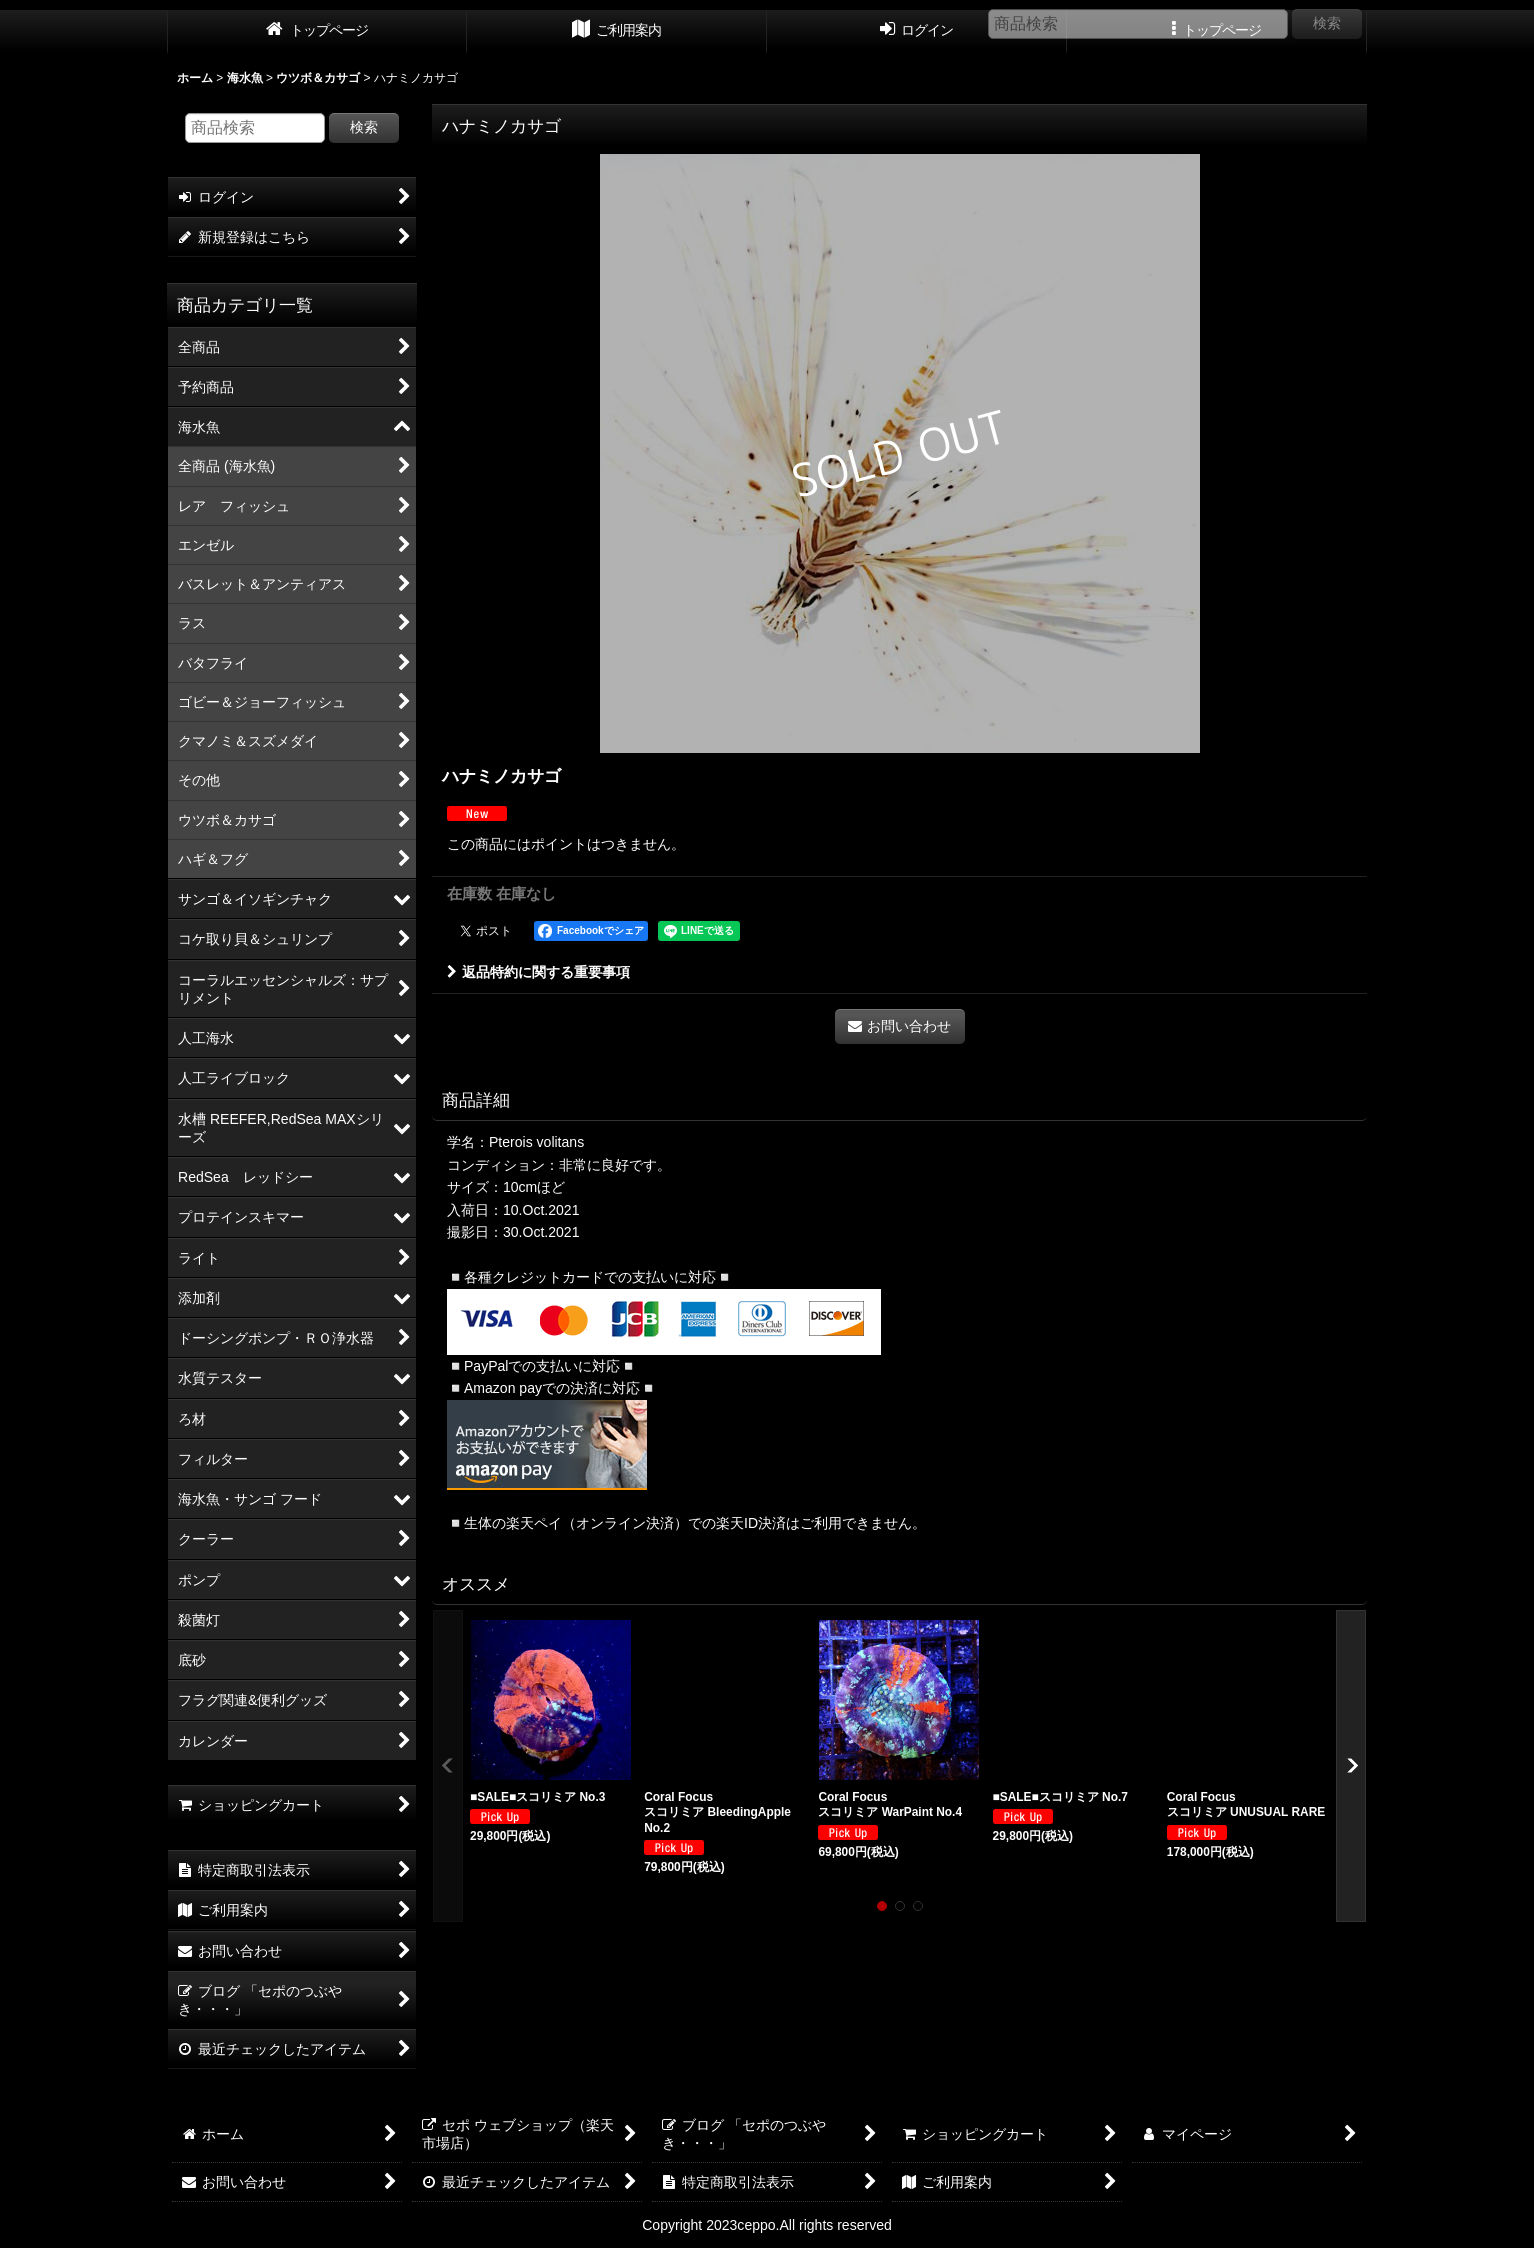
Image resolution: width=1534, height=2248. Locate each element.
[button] (448, 1766)
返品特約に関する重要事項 (538, 972)
